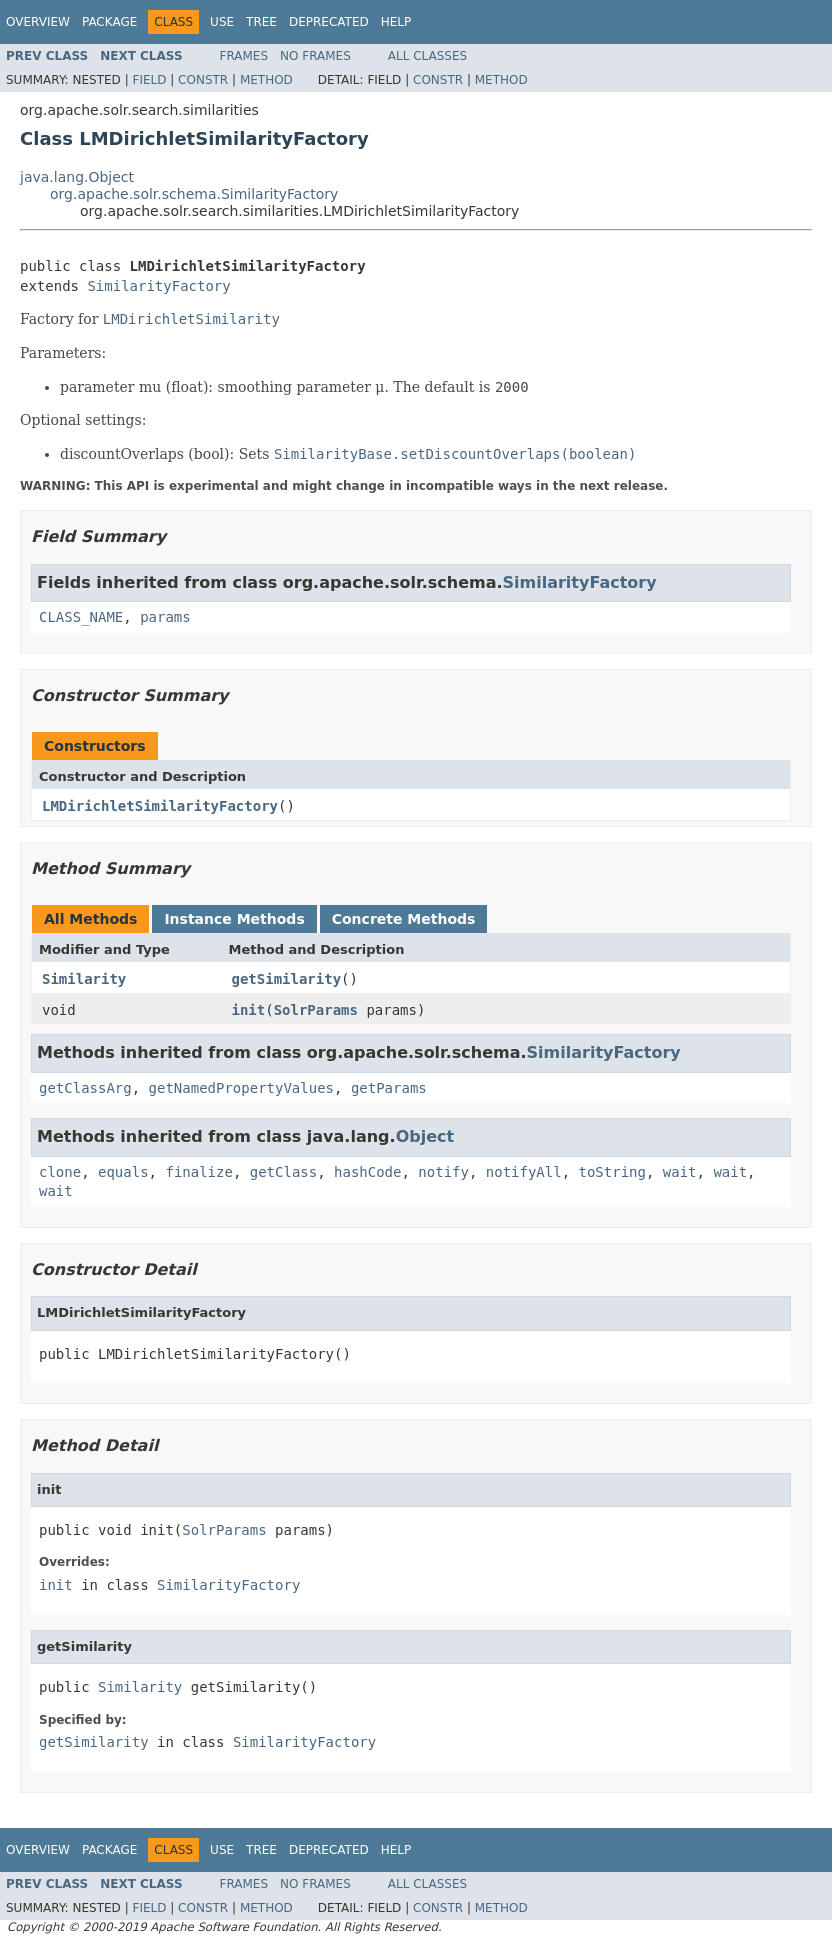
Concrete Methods (404, 919)
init (249, 1010)
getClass (283, 1172)
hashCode (367, 1172)
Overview (38, 22)
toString (612, 1172)
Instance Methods (234, 919)
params (165, 617)
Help (396, 22)
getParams (389, 1088)
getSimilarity (287, 979)
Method (266, 80)
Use (222, 22)
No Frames (315, 56)
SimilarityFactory (158, 286)
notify (443, 1172)
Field (149, 80)
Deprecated (329, 22)
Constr (203, 80)
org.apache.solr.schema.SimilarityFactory (194, 194)
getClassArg (85, 1088)
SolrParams (316, 1010)
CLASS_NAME (81, 617)
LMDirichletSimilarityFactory (160, 806)
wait (680, 1172)
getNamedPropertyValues (241, 1088)
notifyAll (524, 1172)
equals (123, 1172)
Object (425, 1136)
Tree (261, 22)
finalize (198, 1172)
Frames (244, 56)
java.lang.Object (77, 177)
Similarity (84, 979)
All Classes (427, 56)
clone (60, 1172)
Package (109, 22)
